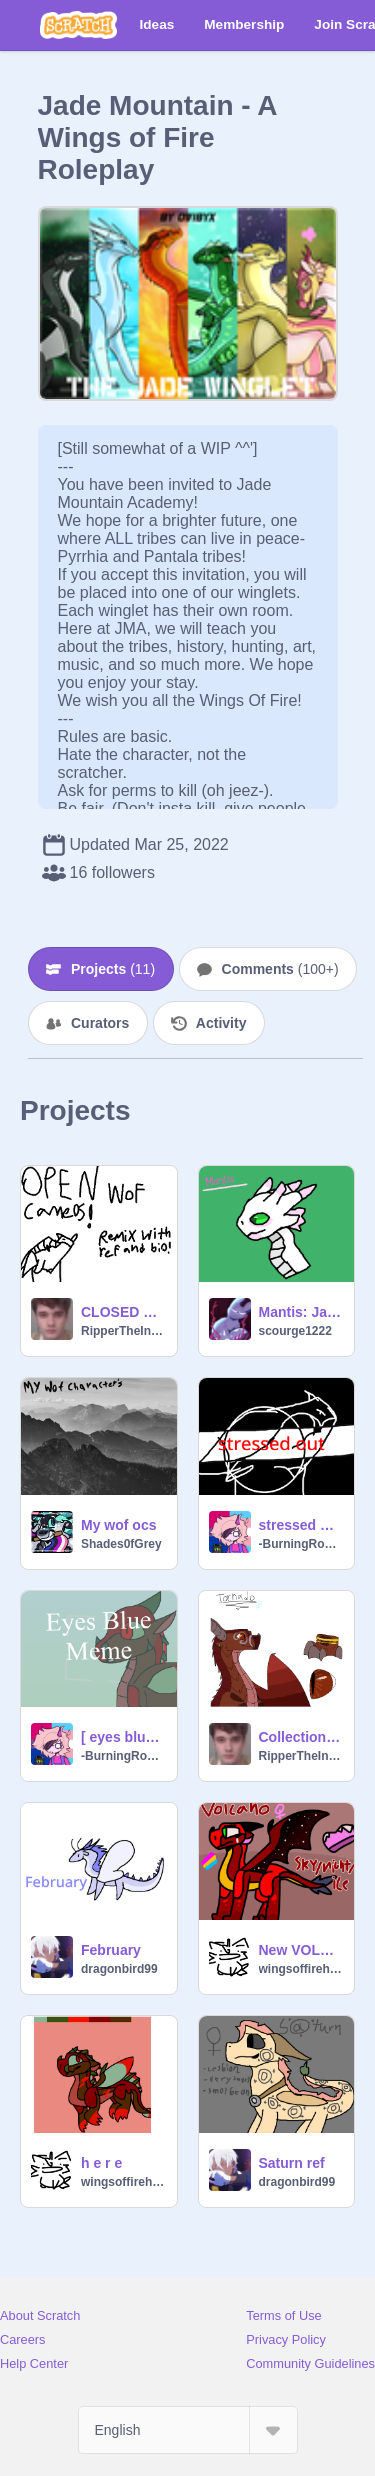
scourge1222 (295, 1331)
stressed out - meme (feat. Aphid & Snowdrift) (301, 1525)
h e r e (101, 2163)
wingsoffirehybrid (301, 1969)
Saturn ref (292, 2163)
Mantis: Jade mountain (301, 1312)
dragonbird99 (119, 1969)
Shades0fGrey (121, 1544)
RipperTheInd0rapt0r (123, 1331)
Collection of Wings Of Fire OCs (301, 1737)
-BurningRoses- (301, 1544)
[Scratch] (78, 25)
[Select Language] (188, 2430)
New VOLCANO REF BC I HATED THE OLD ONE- (301, 1950)
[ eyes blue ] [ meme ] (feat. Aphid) (123, 1737)
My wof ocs (118, 1525)
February (111, 1950)
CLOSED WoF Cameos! (123, 1312)
